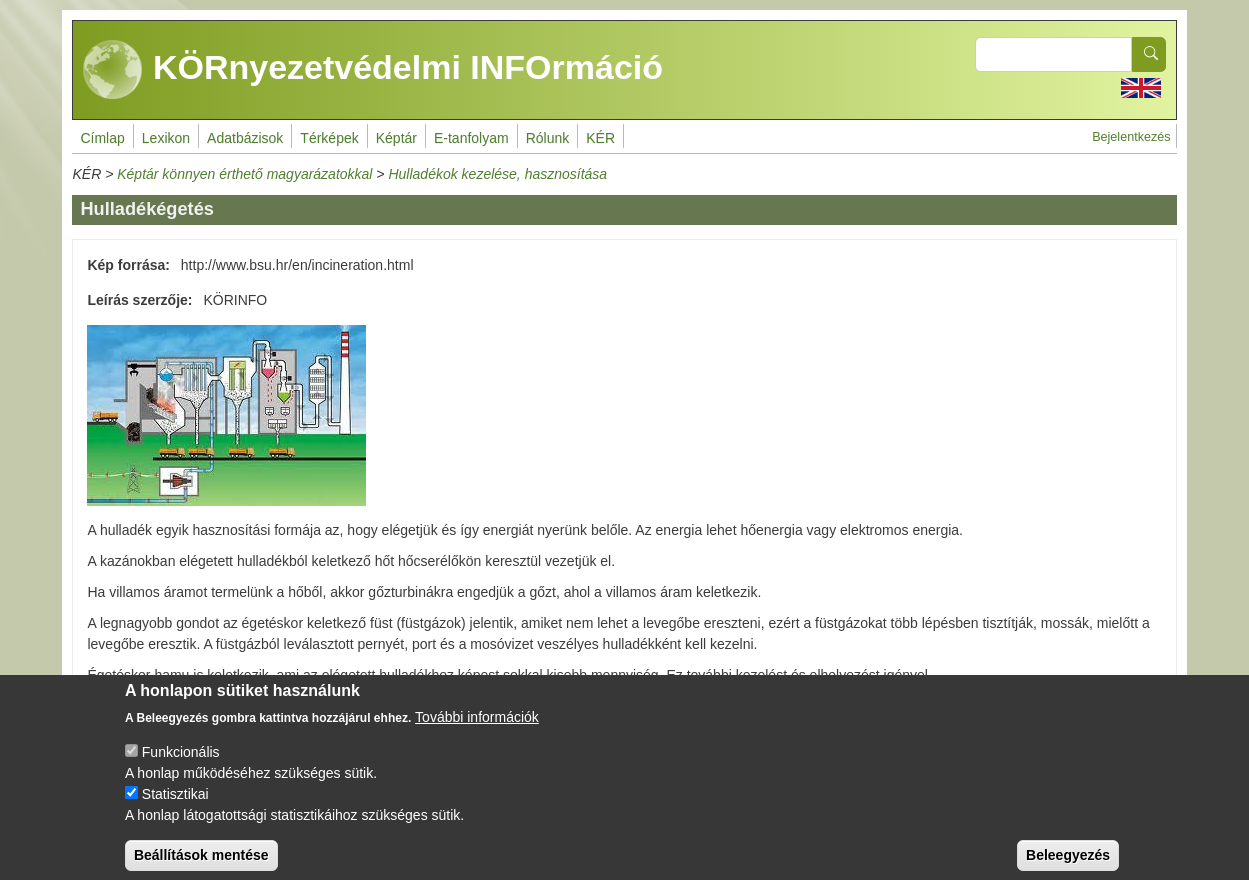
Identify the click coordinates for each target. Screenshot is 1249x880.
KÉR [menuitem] (600, 138)
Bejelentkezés (1131, 137)
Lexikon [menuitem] (166, 138)
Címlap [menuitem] (102, 138)
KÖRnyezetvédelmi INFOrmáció (373, 70)
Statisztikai (175, 809)
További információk (477, 732)
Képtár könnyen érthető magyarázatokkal (244, 174)
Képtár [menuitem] (396, 138)
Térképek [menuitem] (329, 138)
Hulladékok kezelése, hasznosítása (497, 174)
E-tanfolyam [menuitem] (471, 138)
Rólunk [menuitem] (548, 138)
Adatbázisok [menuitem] (245, 138)
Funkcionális (181, 767)
